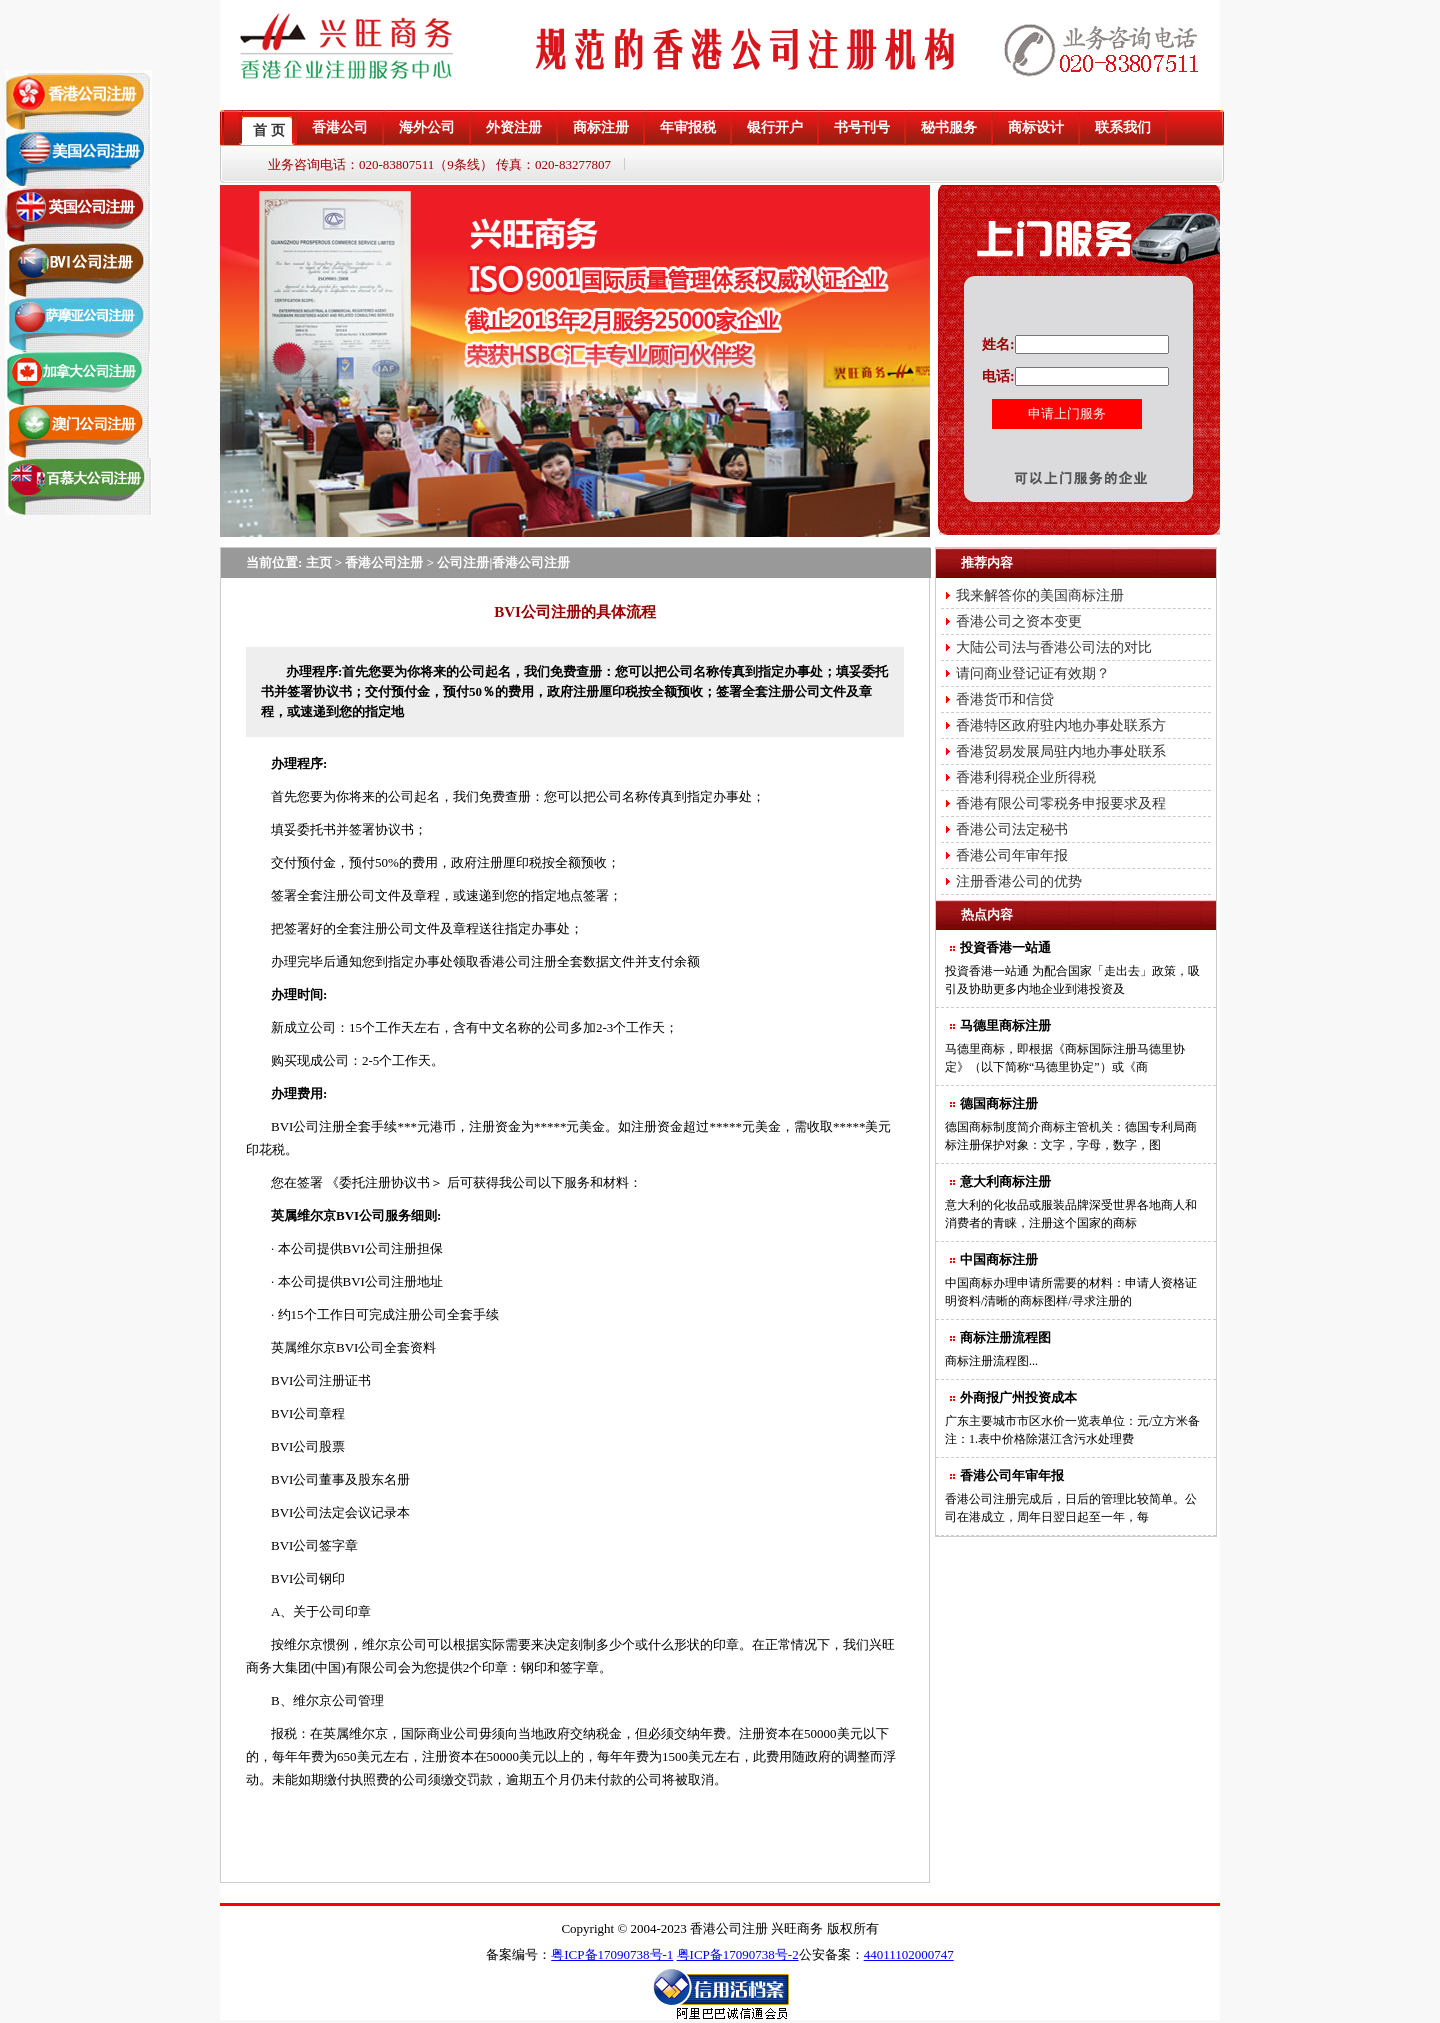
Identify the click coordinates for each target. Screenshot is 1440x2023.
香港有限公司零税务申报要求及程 (1061, 803)
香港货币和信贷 (1005, 699)
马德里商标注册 (1005, 1025)
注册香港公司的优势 (1019, 881)
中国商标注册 (999, 1259)
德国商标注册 (999, 1103)
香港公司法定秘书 (1012, 829)
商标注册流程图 (1005, 1337)
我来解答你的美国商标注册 (1040, 595)
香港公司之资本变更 (1019, 621)
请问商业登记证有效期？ (1033, 673)
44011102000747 (909, 1954)
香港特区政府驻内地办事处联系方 (1061, 725)
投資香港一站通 (1005, 947)
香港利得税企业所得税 (1026, 777)
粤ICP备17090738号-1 (612, 1954)
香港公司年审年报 (1012, 855)
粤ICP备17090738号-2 (738, 1954)
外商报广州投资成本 (1018, 1397)
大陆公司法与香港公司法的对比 (1054, 647)
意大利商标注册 (1005, 1181)
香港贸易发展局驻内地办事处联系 (1061, 751)
